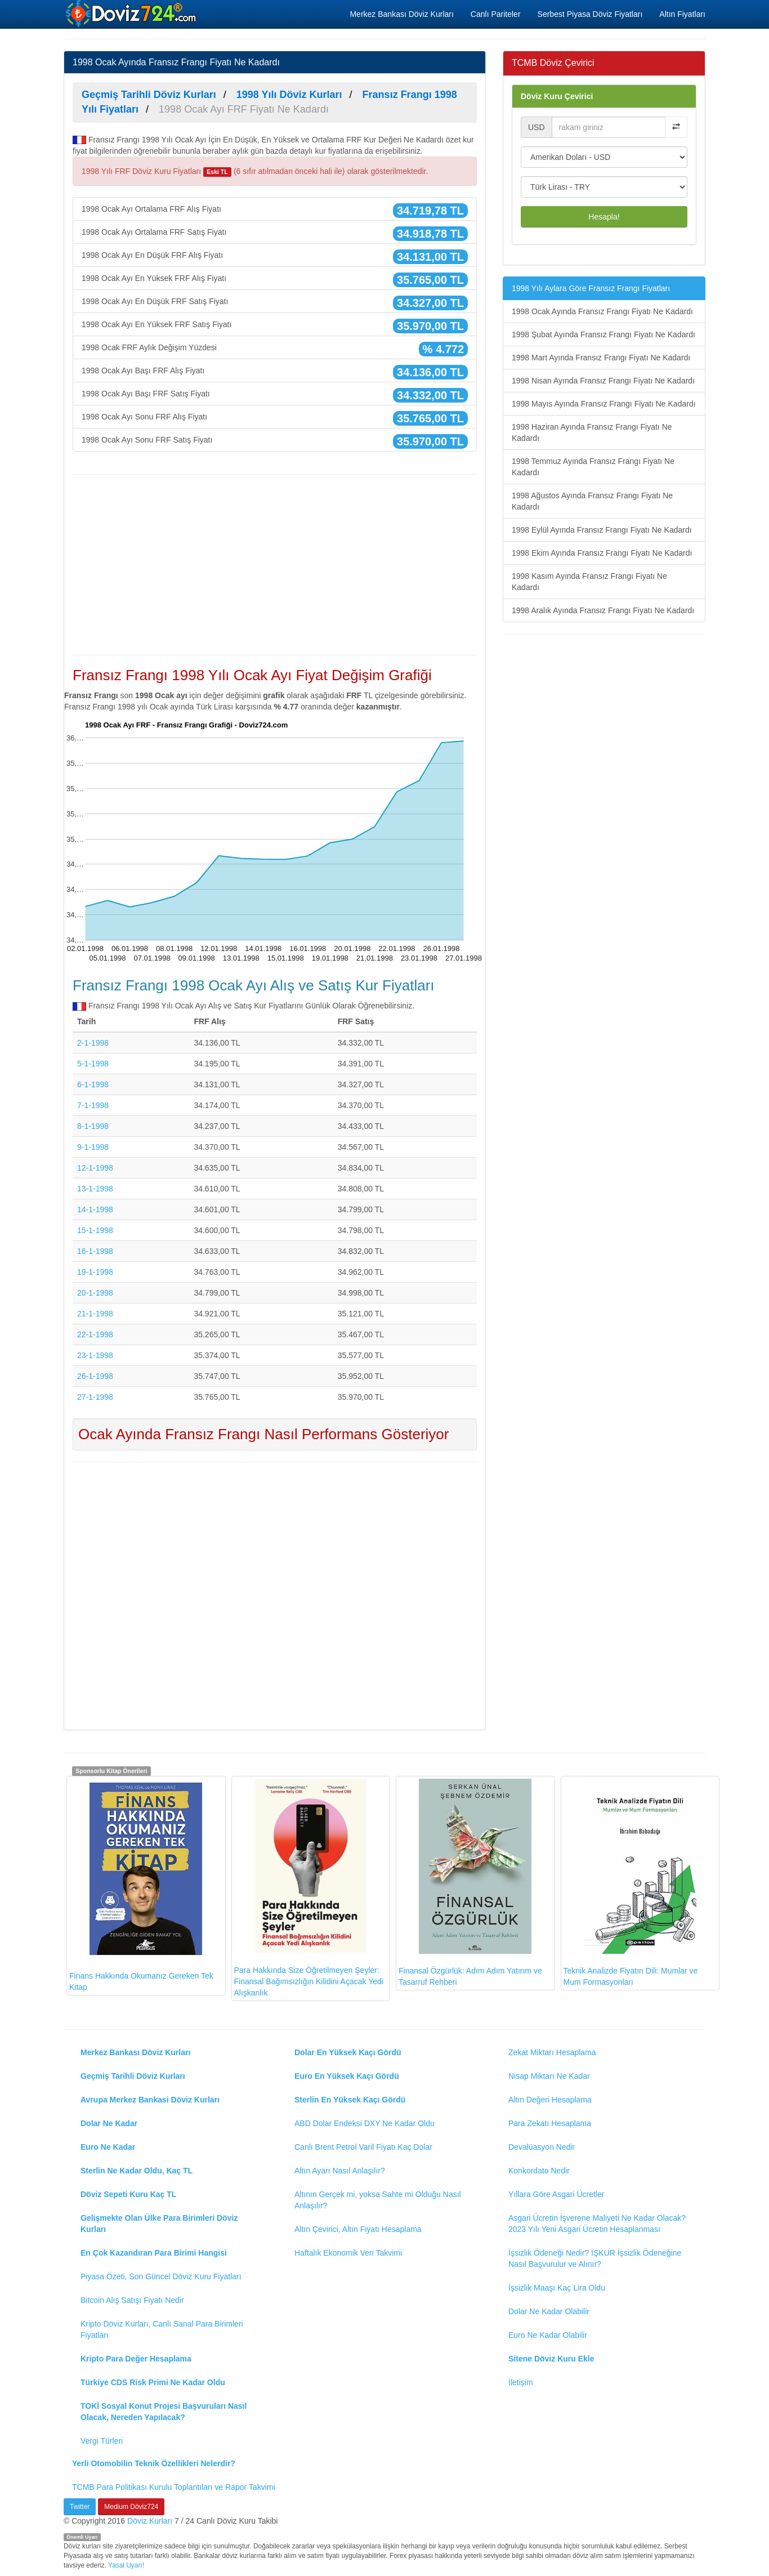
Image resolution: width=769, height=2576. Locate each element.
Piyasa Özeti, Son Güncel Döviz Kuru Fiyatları (161, 2276)
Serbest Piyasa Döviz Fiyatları (590, 14)
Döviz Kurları (149, 2520)
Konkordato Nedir (539, 2170)
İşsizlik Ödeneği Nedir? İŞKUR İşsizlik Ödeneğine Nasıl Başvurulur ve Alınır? (594, 2258)
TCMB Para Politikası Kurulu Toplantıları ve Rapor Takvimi (173, 2487)
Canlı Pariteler (496, 14)
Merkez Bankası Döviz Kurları (401, 14)
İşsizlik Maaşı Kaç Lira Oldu (556, 2287)
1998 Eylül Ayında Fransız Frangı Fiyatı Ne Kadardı (602, 529)
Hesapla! (603, 216)
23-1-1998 (95, 1355)
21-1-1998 (95, 1313)
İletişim (520, 2382)
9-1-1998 (93, 1146)
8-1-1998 (93, 1126)
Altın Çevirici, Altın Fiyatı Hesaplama (358, 2229)
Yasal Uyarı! (126, 2565)
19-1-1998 (95, 1271)
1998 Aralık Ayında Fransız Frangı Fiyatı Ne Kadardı (603, 610)
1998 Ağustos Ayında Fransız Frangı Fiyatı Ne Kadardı (592, 501)
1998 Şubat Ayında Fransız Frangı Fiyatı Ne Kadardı (603, 334)
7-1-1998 (93, 1105)
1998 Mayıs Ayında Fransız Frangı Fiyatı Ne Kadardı (604, 403)
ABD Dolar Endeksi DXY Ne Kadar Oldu (364, 2123)
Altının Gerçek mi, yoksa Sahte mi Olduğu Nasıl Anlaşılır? (377, 2200)
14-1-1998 (95, 1209)
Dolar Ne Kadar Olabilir (548, 2311)
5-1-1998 (93, 1063)
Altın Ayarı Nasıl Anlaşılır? (339, 2170)
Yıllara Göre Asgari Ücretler (556, 2194)
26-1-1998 (95, 1376)
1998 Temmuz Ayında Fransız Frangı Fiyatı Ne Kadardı (593, 467)
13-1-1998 (95, 1188)
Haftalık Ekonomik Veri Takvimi (348, 2252)
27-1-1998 (95, 1396)
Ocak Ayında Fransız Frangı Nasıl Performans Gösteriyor (263, 1434)
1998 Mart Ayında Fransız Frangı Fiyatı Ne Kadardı (601, 357)
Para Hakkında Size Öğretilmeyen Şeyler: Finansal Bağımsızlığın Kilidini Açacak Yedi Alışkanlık (308, 1888)
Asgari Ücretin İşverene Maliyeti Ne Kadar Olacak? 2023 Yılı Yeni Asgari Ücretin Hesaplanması (597, 2223)
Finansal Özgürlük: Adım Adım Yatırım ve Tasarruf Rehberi (470, 1882)
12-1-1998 (95, 1167)
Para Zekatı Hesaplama (549, 2123)
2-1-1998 (93, 1042)
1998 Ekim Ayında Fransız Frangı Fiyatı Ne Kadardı (602, 552)
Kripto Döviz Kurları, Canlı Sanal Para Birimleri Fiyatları (162, 2329)
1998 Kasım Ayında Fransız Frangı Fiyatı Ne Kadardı (589, 582)
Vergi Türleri (102, 2440)
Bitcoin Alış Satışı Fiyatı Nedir (132, 2300)
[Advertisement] (275, 565)
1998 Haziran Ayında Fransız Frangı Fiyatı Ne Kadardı (592, 432)
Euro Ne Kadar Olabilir (547, 2335)
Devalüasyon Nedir (541, 2146)
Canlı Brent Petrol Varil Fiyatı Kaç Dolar (363, 2146)
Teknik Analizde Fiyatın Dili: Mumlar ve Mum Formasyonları (631, 1882)
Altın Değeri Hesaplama (550, 2099)
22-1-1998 (95, 1334)
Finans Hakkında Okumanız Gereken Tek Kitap (141, 1885)
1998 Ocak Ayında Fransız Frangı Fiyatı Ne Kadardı (602, 311)
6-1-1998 (93, 1084)
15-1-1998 (95, 1230)
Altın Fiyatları (682, 14)
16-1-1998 (95, 1251)
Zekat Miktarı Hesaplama (552, 2052)
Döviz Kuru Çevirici (557, 96)
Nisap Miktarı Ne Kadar (549, 2076)
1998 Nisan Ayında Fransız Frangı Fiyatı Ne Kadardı (603, 380)
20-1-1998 (95, 1292)
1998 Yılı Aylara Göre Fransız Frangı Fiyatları (591, 288)
